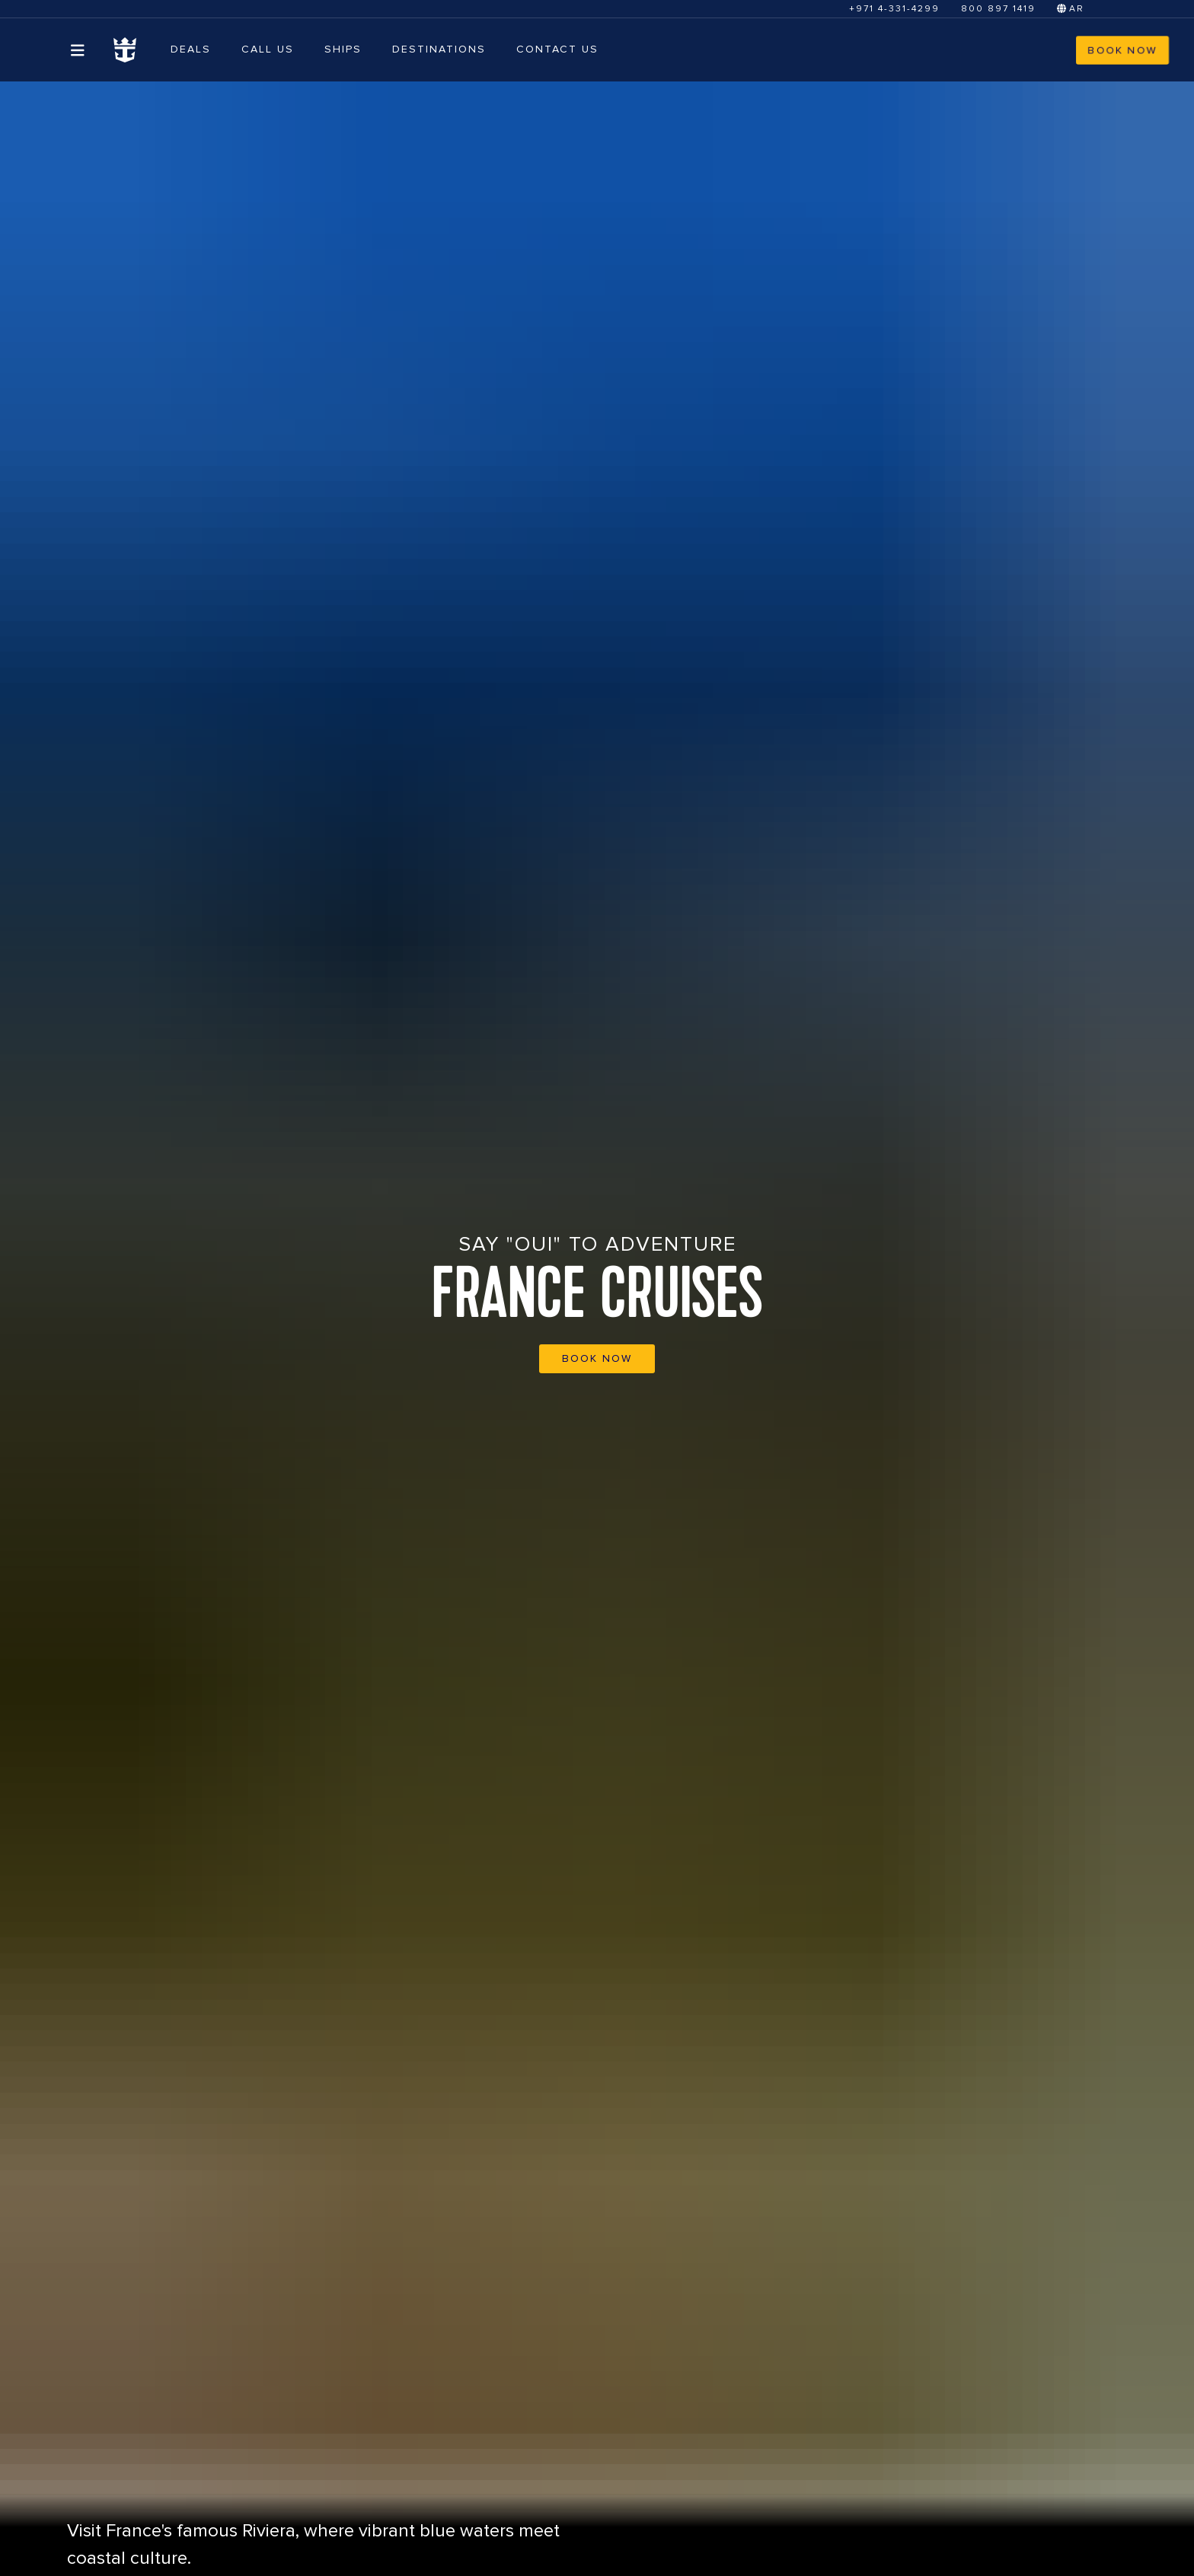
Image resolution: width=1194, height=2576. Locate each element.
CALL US (267, 49)
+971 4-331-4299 (894, 8)
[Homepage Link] (125, 50)
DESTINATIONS (439, 49)
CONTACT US (557, 49)
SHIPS (343, 49)
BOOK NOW (1122, 49)
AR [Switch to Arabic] (1070, 8)
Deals (191, 49)
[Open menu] (77, 50)
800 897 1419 (998, 8)
